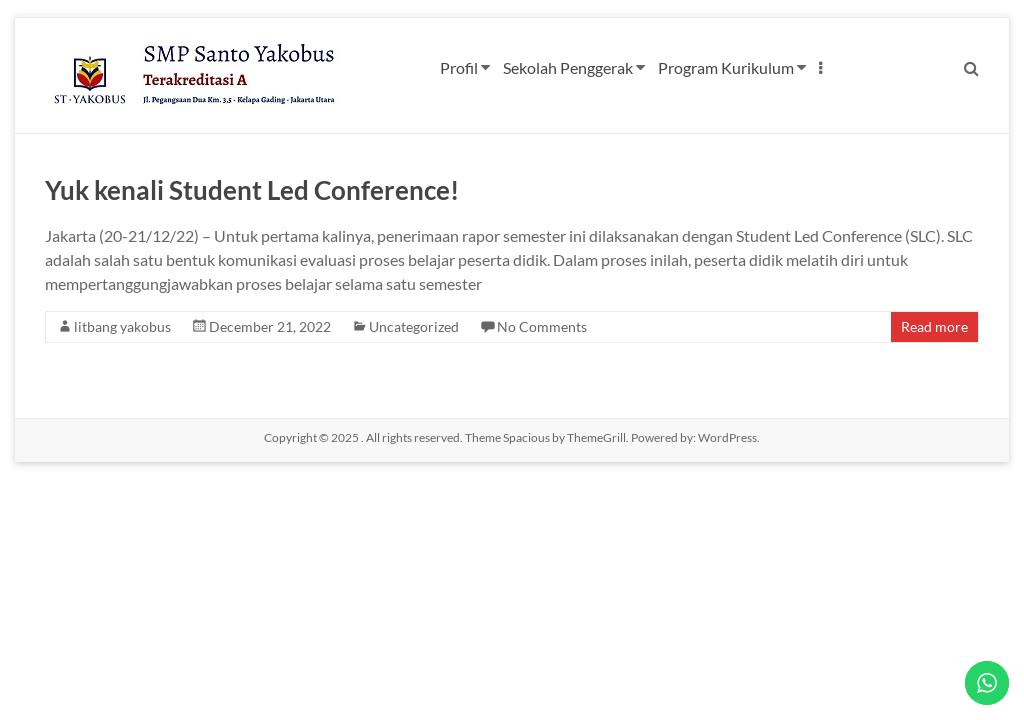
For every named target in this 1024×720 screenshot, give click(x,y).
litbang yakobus (122, 326)
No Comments (542, 326)
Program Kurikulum (726, 67)
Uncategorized (414, 326)
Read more (934, 326)
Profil (459, 67)
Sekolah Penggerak (568, 67)
